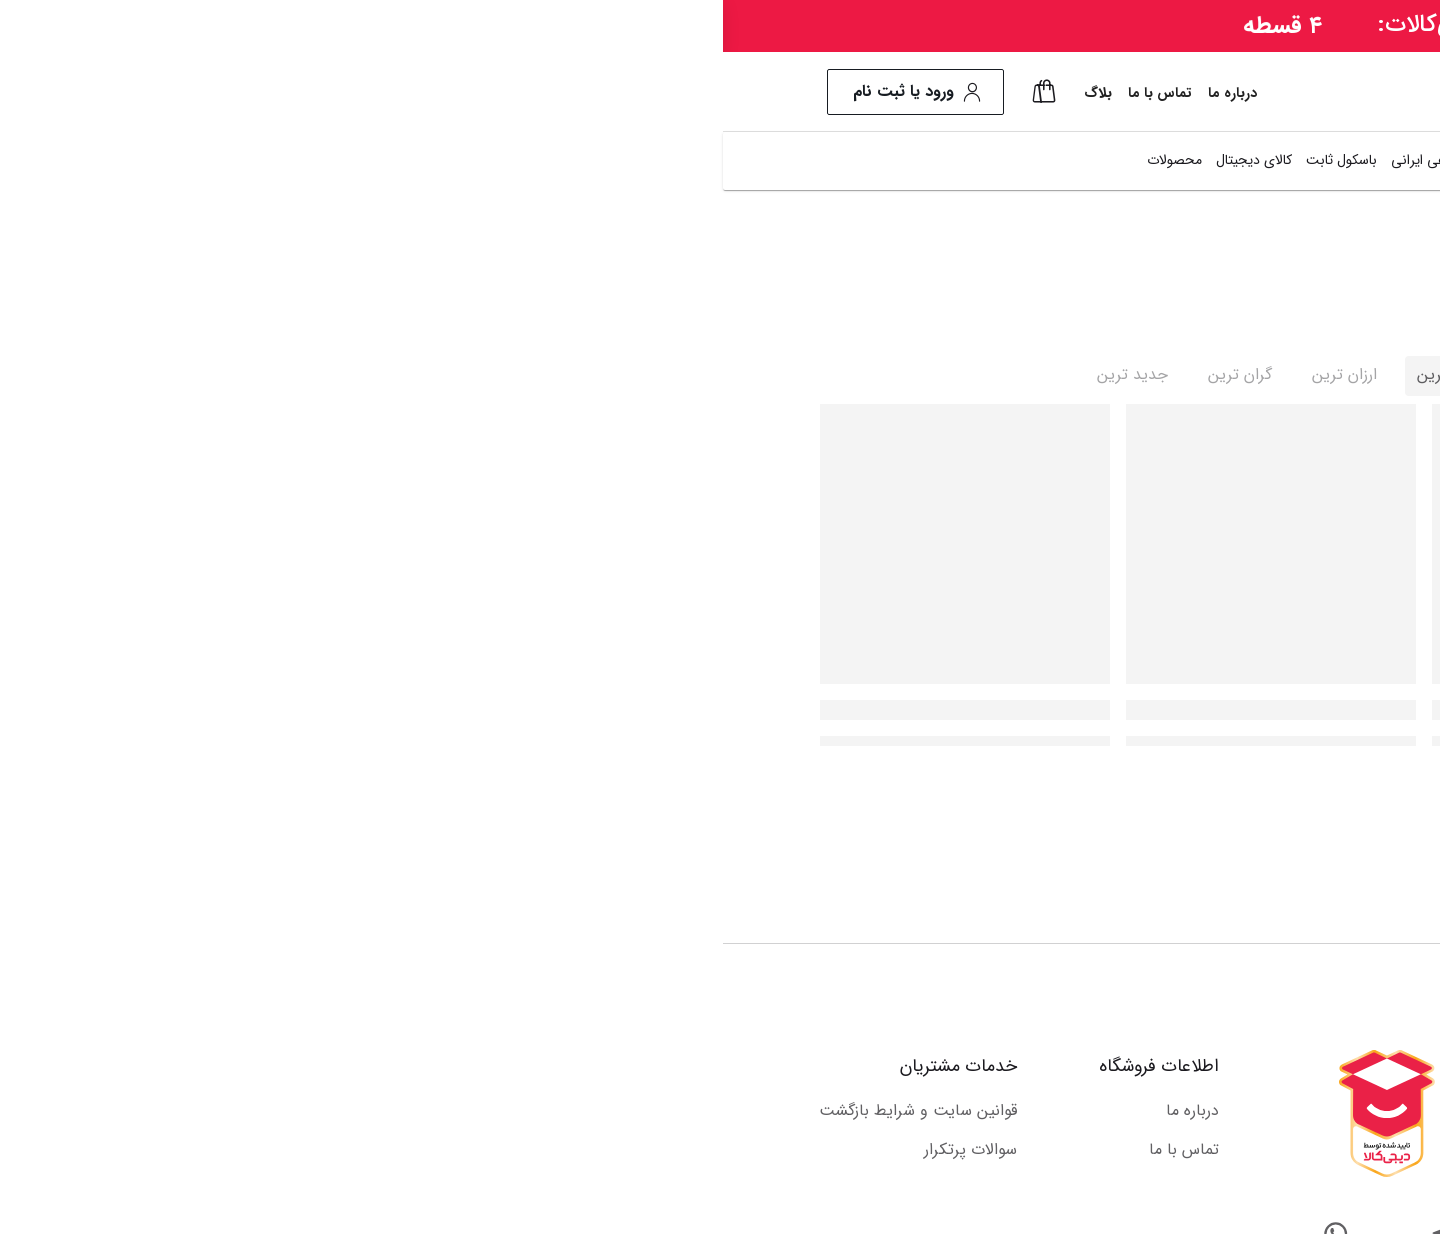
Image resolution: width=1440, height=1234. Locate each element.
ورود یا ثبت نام (192, 92)
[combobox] (960, 92)
